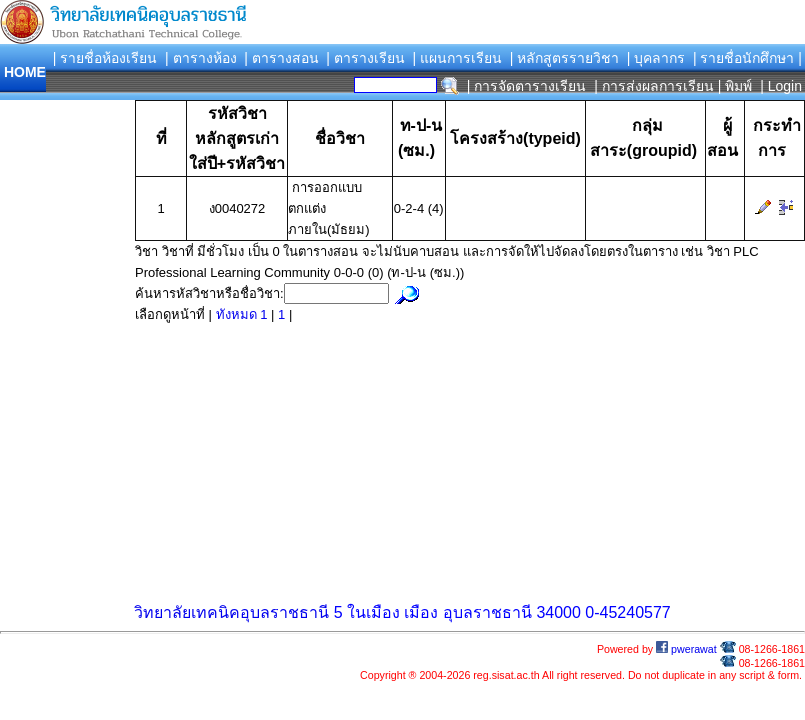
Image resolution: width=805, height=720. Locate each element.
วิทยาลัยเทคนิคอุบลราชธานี (231, 612)
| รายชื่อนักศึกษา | (747, 58)
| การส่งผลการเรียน (654, 86)
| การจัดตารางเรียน (527, 86)
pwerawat (686, 649)
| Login (779, 86)
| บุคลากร (656, 58)
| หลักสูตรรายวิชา (565, 58)
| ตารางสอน (281, 58)
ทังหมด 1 (243, 314)
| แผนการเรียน (457, 58)
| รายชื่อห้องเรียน (105, 58)
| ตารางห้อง (201, 58)
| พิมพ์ (735, 86)
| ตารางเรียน (365, 58)
